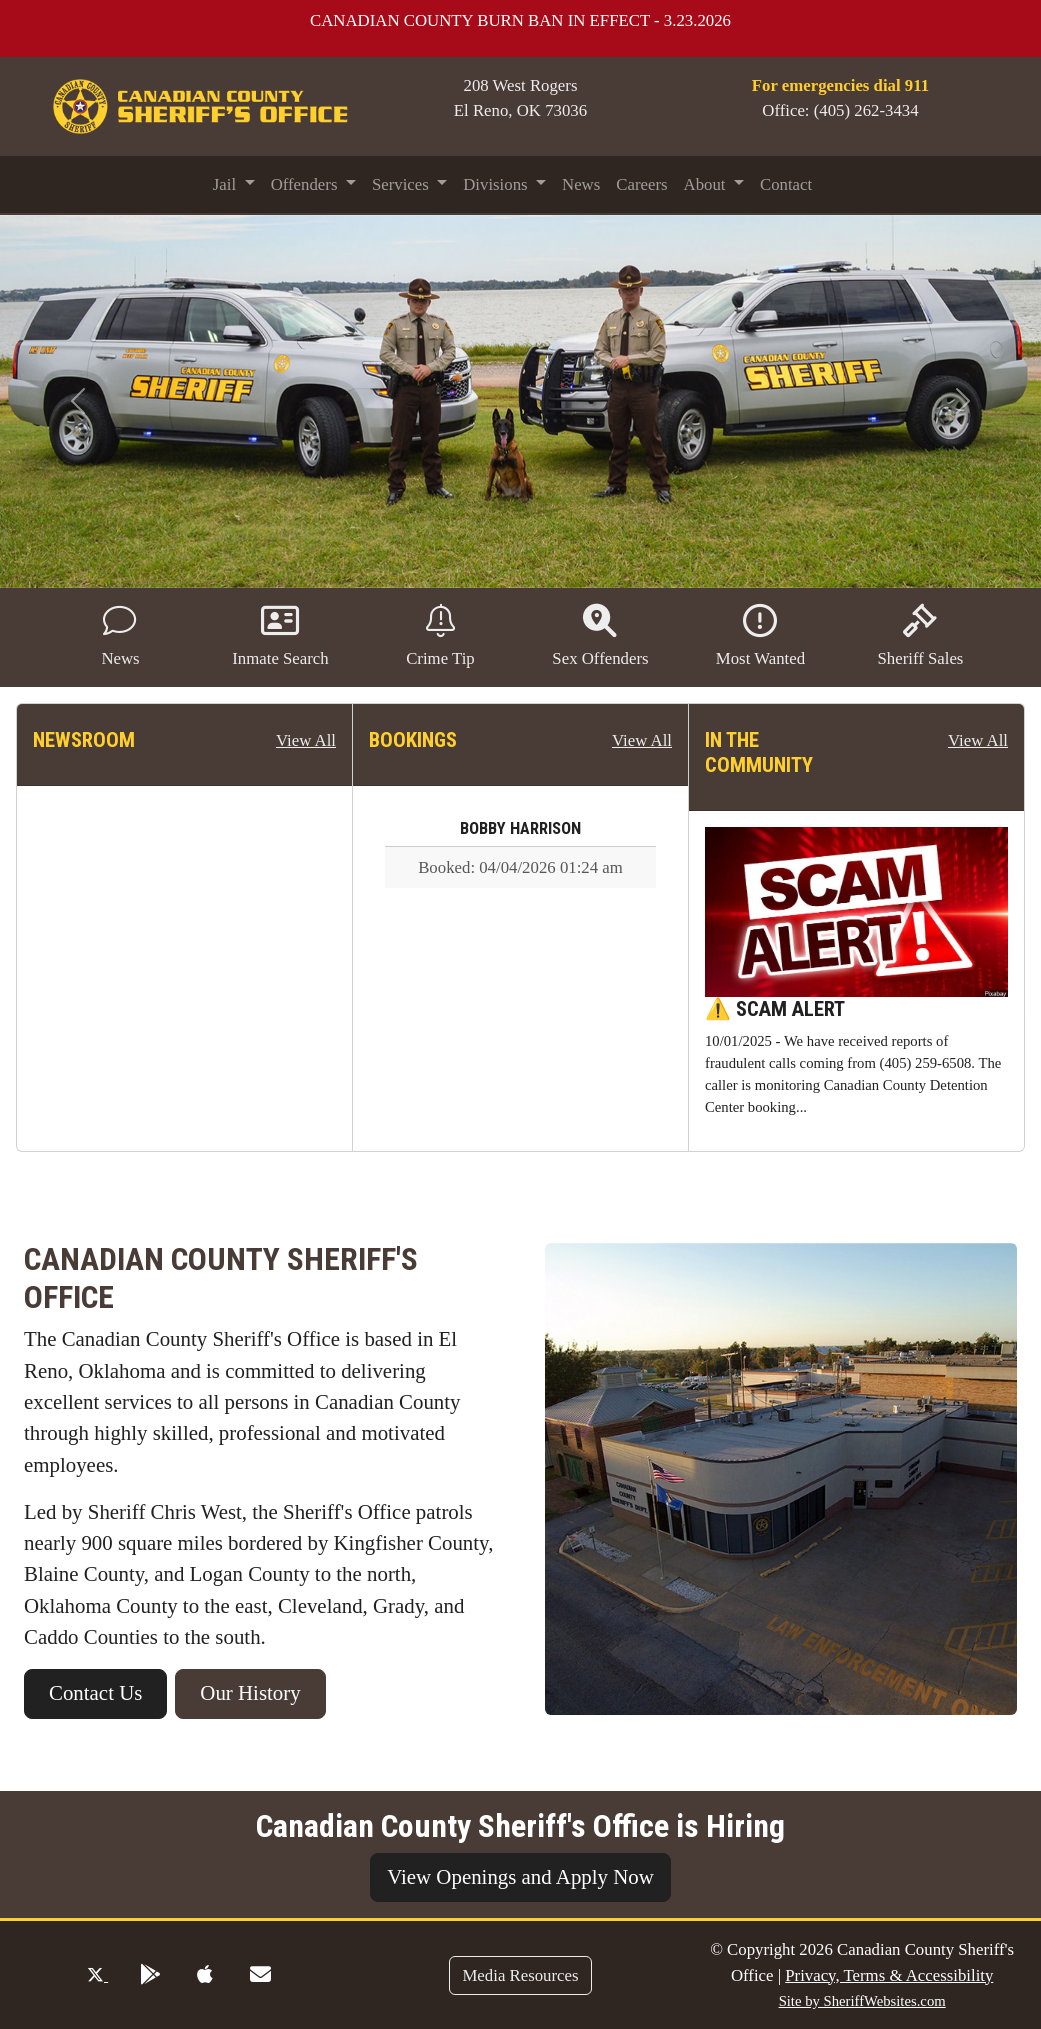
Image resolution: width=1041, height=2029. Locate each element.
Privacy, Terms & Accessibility (889, 1975)
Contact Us (95, 1693)
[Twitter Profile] (97, 1975)
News (581, 184)
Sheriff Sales (920, 636)
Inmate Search (280, 636)
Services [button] (402, 184)
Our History (250, 1693)
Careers (641, 184)
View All (306, 740)
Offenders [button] (306, 184)
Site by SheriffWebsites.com (862, 2001)
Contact (786, 184)
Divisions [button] (497, 184)
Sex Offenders (600, 636)
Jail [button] (227, 184)
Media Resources (520, 1975)
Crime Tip (440, 636)
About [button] (707, 184)
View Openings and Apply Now (520, 1877)
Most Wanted (760, 636)
